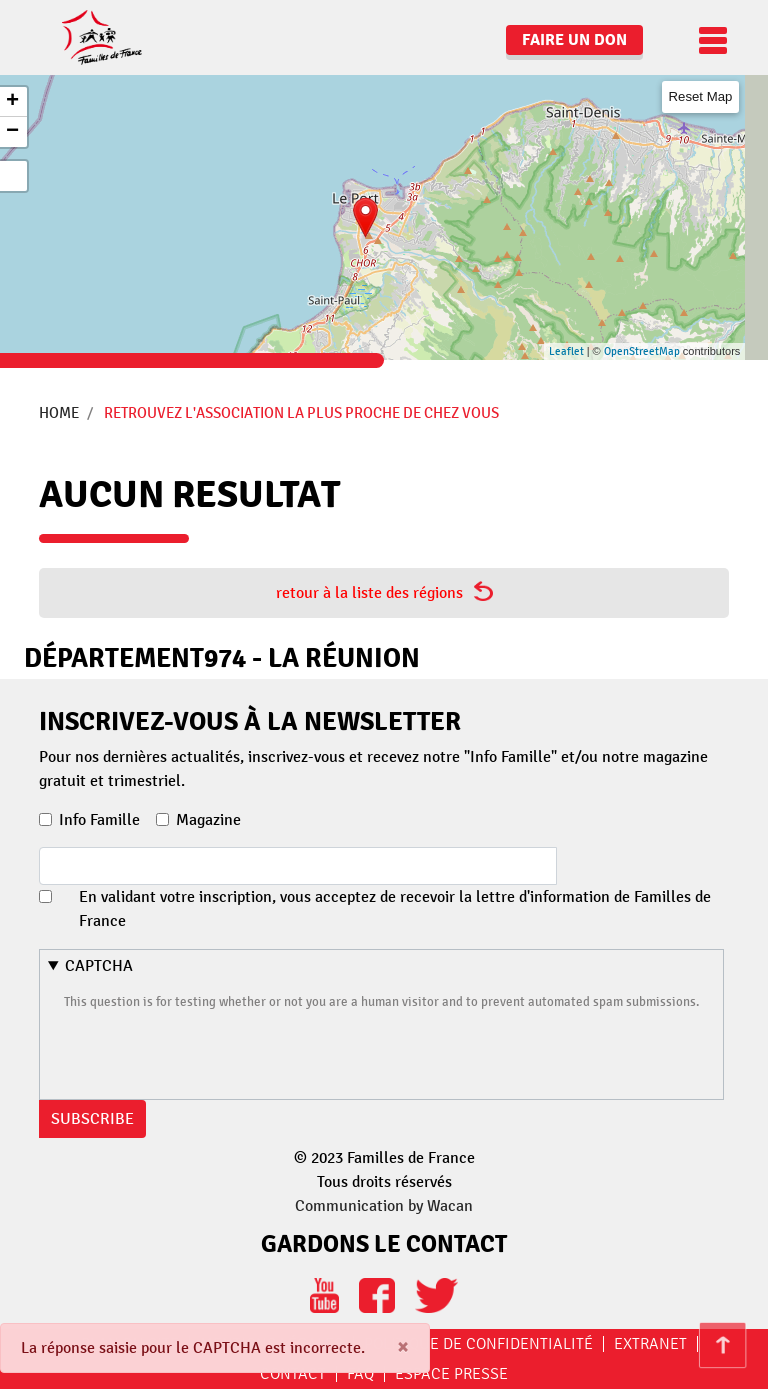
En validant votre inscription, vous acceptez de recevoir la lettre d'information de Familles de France (395, 909)
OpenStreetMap (642, 351)
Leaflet (566, 351)
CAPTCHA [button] (99, 966)
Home (59, 413)
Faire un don (574, 40)
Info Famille (99, 820)
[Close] (403, 1347)
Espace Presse (451, 1374)
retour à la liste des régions (384, 592)
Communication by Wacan (384, 1206)
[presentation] (216, 1052)
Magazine (208, 820)
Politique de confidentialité (478, 1344)
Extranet (650, 1344)
